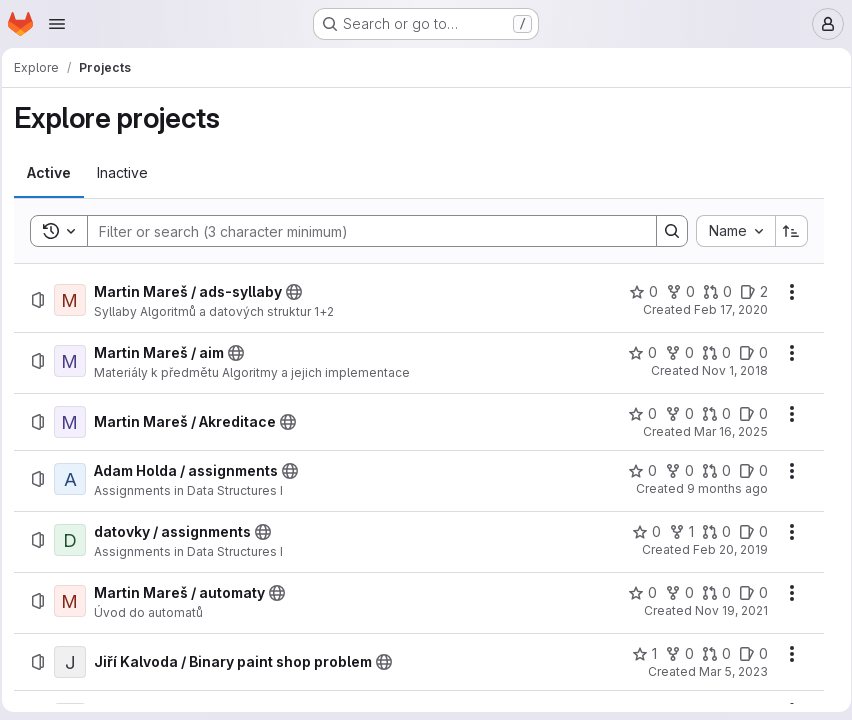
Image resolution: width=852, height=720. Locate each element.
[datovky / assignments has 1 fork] (674, 532)
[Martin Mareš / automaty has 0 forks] (672, 593)
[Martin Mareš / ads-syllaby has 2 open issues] (747, 292)
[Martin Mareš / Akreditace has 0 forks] (672, 414)
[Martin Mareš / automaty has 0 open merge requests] (709, 593)
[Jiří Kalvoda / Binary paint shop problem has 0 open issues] (746, 654)
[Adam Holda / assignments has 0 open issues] (746, 471)
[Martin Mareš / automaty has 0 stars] (635, 593)
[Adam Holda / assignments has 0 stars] (635, 471)
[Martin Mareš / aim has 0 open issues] (746, 353)
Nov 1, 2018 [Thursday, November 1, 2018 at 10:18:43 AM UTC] (728, 370)
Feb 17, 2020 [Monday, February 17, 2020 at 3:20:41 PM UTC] (724, 309)
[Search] (361, 231)
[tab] (55, 173)
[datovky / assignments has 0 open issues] (746, 532)
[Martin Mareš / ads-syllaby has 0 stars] (636, 292)
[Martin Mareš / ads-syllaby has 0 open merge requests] (710, 292)
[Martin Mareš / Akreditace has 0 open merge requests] (709, 414)
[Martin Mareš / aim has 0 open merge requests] (709, 353)
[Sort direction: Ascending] (785, 231)
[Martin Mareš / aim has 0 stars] (635, 353)
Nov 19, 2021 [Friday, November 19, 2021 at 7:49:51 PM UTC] (724, 610)
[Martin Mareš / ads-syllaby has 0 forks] (673, 292)
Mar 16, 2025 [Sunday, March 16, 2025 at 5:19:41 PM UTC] (724, 431)
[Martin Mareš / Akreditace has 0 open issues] (746, 414)
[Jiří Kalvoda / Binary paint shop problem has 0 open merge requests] (709, 654)
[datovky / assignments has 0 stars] (639, 532)
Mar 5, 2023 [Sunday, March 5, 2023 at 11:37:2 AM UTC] (726, 671)
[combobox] (728, 231)
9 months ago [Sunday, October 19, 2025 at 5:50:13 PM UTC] (720, 488)
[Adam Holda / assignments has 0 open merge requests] (709, 471)
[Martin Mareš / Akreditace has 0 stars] (635, 414)
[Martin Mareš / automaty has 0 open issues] (746, 593)
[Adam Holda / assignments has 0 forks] (672, 471)
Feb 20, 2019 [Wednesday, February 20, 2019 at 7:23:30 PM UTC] (723, 549)
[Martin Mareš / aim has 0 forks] (672, 353)
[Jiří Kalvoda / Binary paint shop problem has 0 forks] (672, 654)
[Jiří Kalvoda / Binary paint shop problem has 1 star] (637, 654)
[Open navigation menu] (57, 24)
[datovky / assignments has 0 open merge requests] (709, 532)
